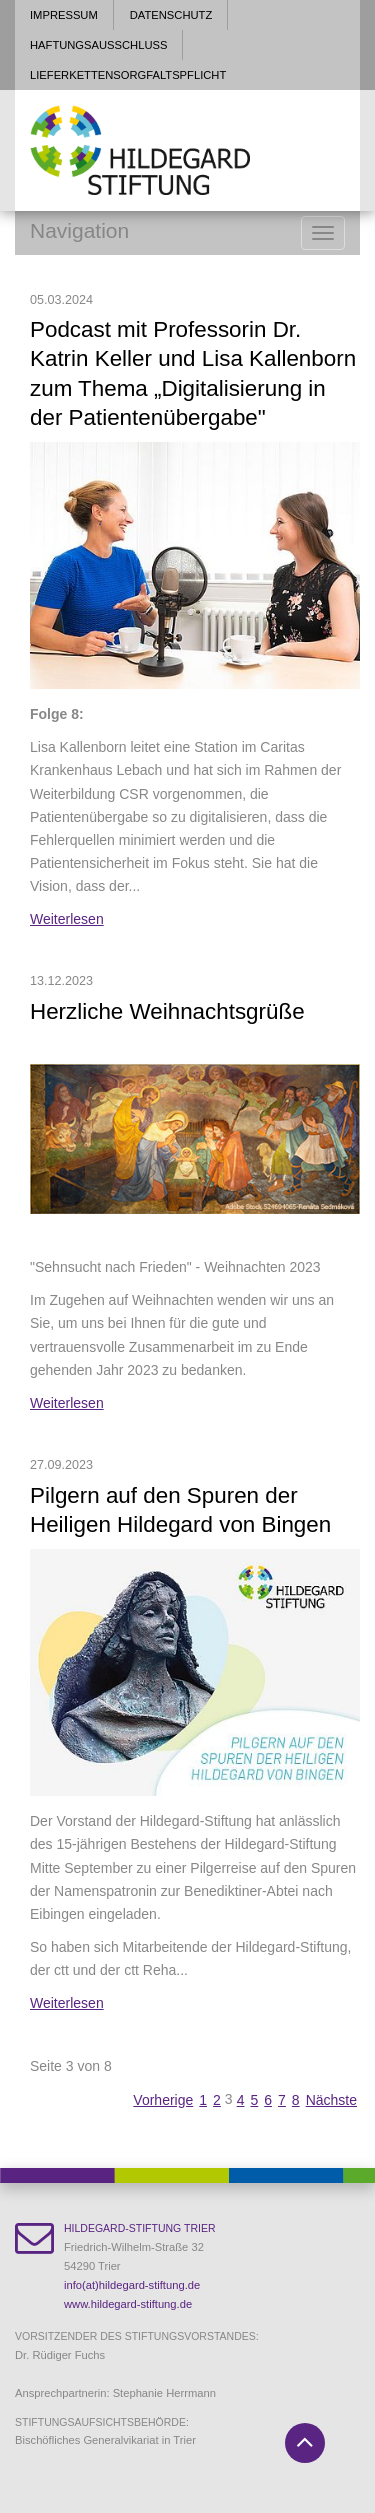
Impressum (64, 15)
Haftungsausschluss (98, 45)
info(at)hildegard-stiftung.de (132, 2285)
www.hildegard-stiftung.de (128, 2304)
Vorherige (163, 2100)
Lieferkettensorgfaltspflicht (128, 75)
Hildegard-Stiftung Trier (139, 2228)
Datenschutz (171, 15)
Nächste (331, 2100)
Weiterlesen (67, 919)
